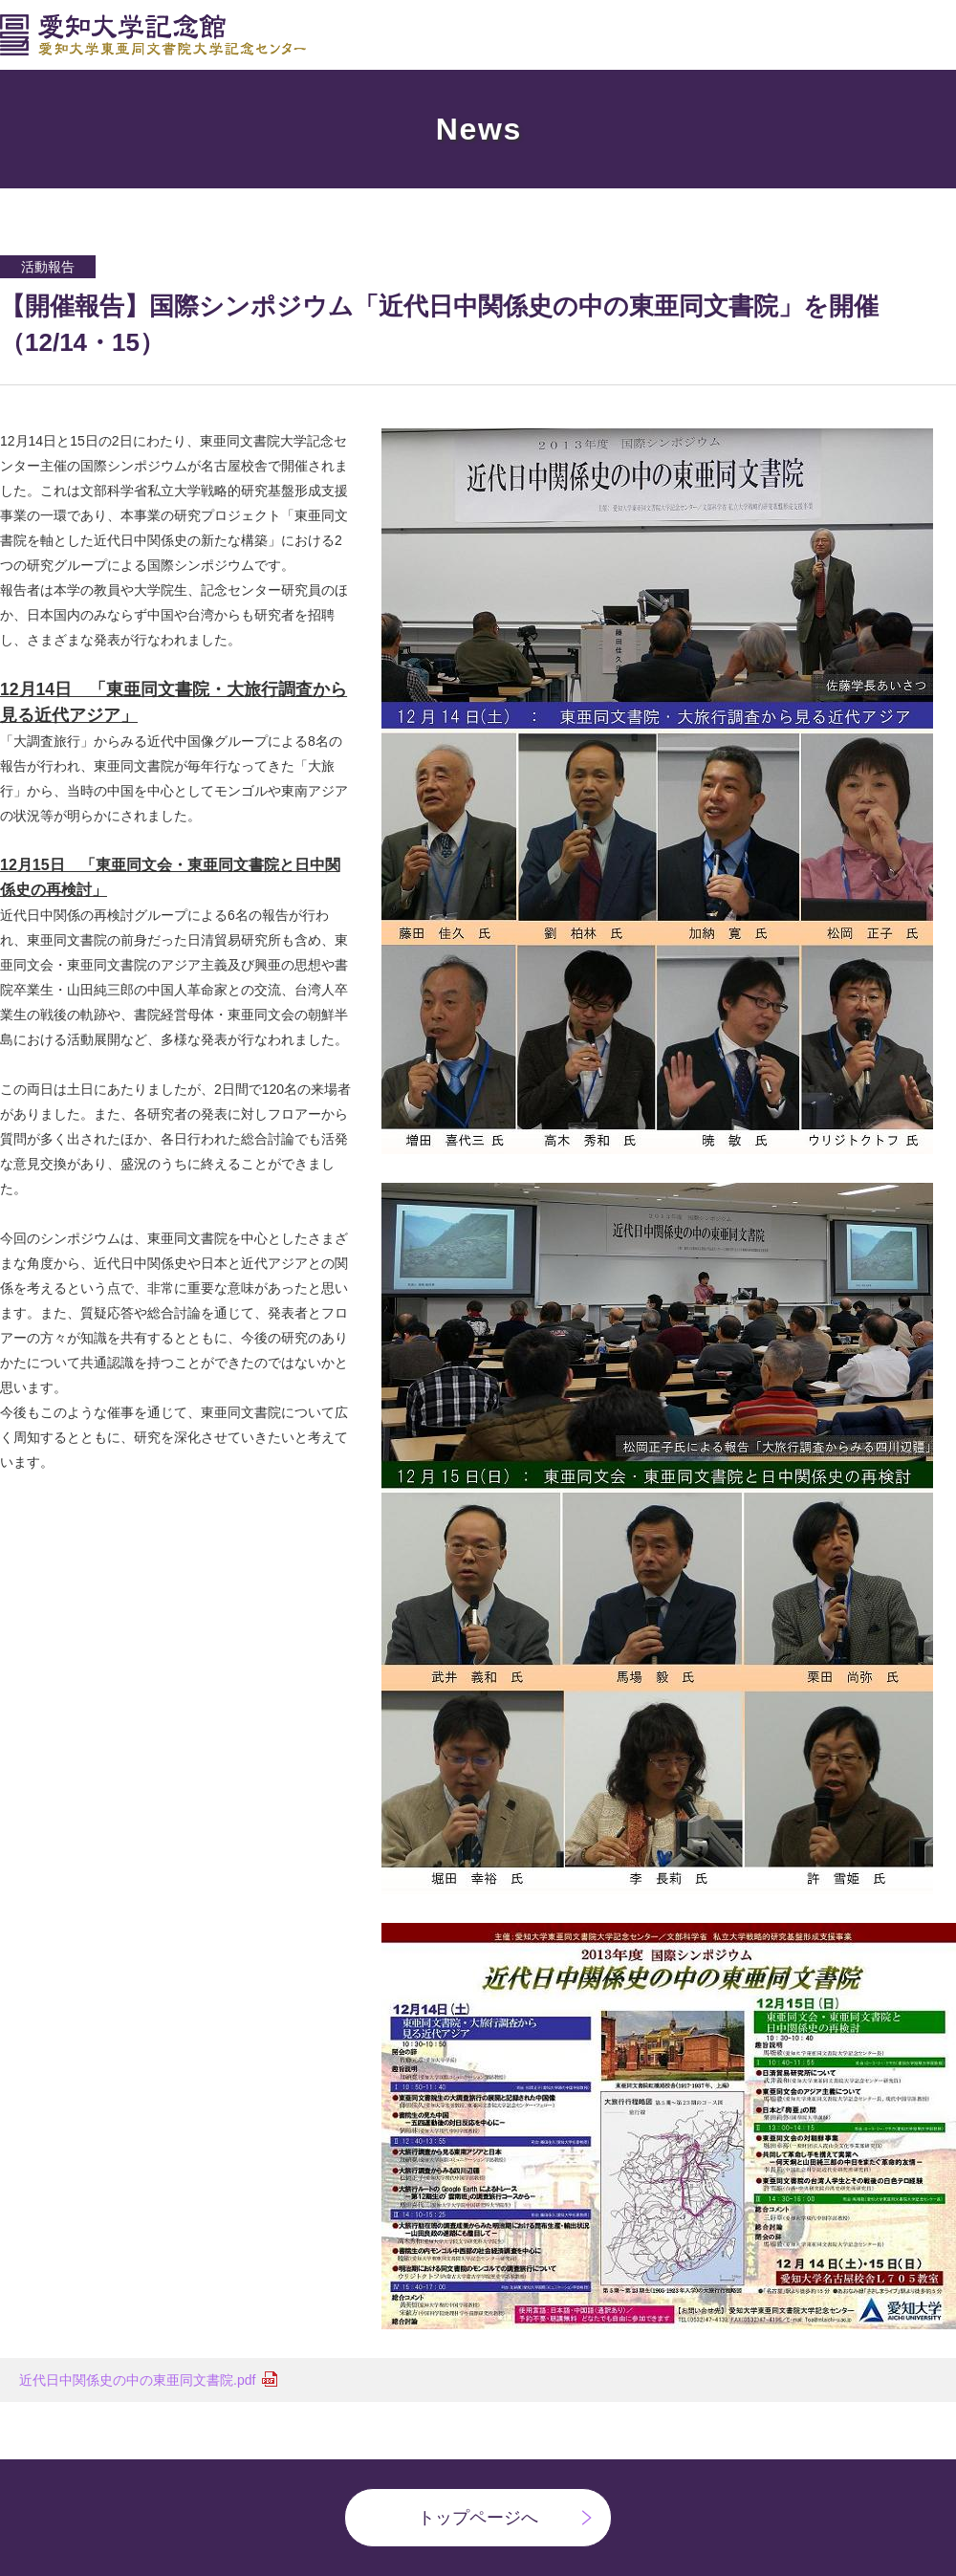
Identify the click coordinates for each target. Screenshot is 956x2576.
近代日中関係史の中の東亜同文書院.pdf (137, 2380)
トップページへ (478, 2517)
